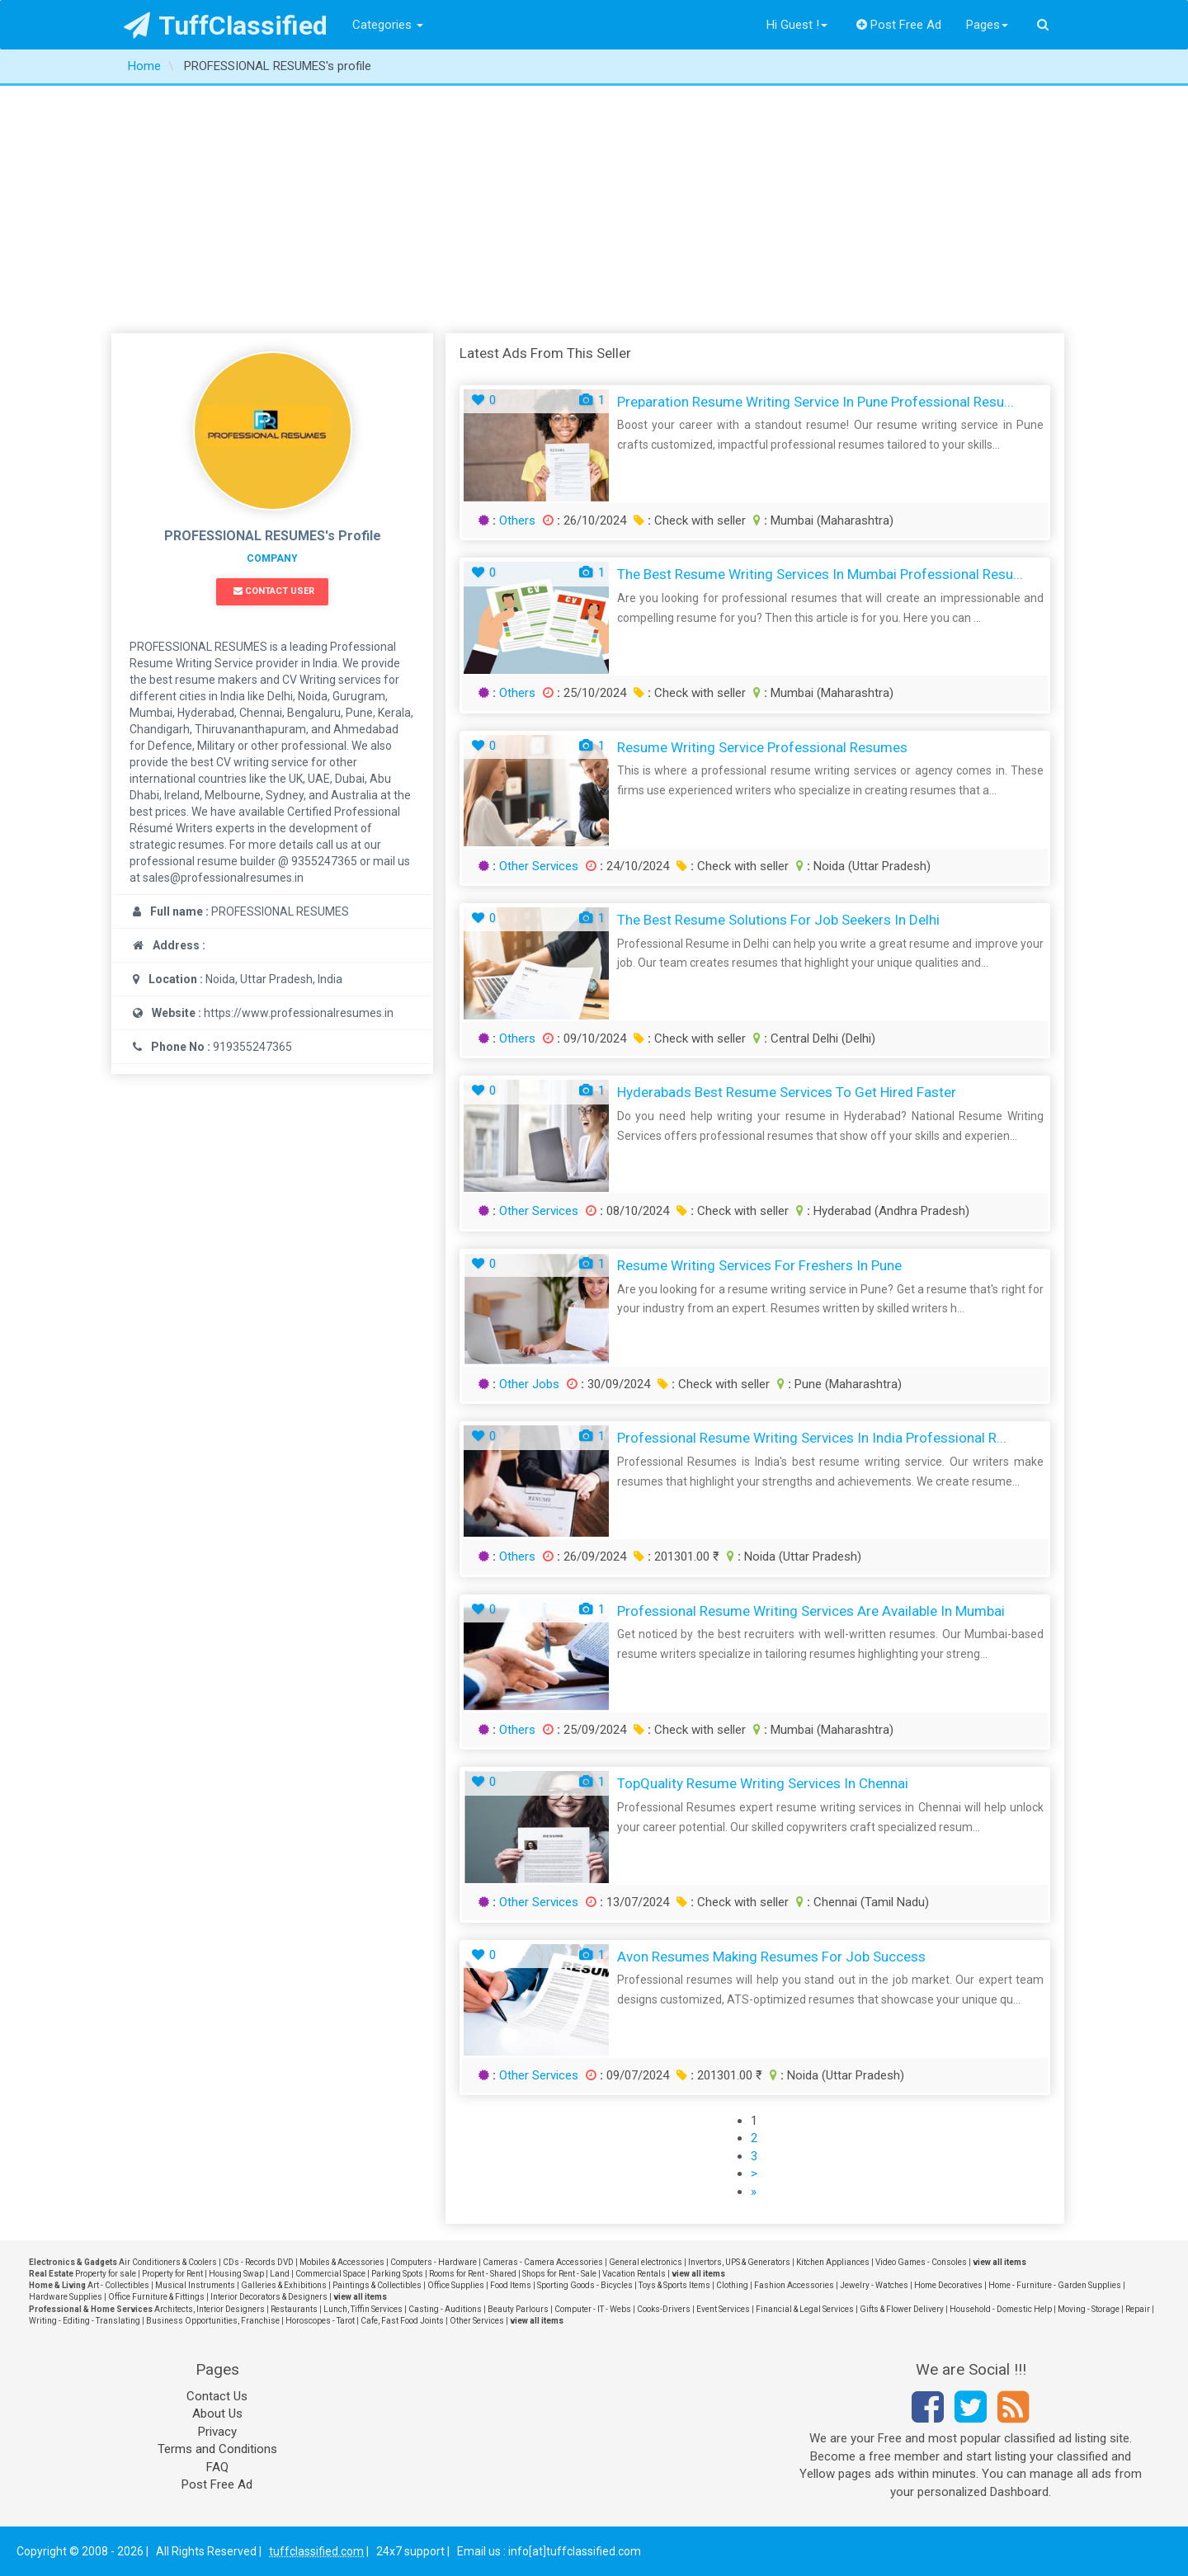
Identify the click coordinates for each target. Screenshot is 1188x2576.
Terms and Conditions (217, 2449)
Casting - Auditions (445, 2309)
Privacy (217, 2431)
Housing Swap (236, 2273)
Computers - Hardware (433, 2262)
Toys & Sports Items (674, 2285)
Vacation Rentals (634, 2273)
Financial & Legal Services (805, 2309)
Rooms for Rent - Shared (472, 2273)
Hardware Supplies (65, 2296)
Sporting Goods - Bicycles (585, 2285)
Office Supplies (455, 2285)
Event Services (723, 2309)
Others (517, 520)
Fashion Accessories (794, 2285)
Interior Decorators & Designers (269, 2296)
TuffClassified (226, 25)
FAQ (217, 2467)
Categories (387, 24)
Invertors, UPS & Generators (739, 2262)
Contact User (273, 591)
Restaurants (294, 2309)
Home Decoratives (948, 2285)
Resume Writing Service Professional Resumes (762, 747)
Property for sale (105, 2273)
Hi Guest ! (796, 24)
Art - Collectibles (118, 2285)
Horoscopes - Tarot (320, 2320)
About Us (217, 2413)
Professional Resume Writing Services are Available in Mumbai (811, 1611)
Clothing (732, 2285)
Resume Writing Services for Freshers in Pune (759, 1265)
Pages (987, 24)
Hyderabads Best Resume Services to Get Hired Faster (786, 1092)
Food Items (510, 2285)
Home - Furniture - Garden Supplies (1054, 2285)
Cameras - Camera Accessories (543, 2262)
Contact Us (217, 2396)
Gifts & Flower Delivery (902, 2309)
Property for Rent (172, 2273)
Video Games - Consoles (921, 2262)
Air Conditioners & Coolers (168, 2262)
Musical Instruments (195, 2285)
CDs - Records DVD (258, 2262)
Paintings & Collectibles (377, 2285)
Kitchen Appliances (833, 2262)
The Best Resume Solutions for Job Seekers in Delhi (778, 919)
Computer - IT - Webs (592, 2309)
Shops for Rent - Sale (559, 2273)
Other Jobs (529, 1384)
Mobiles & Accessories (341, 2262)
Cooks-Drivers (664, 2309)
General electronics (645, 2262)
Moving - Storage (1089, 2309)
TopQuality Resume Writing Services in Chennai (762, 1783)
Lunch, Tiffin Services (363, 2309)
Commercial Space (330, 2273)
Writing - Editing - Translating (84, 2320)
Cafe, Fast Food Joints (402, 2320)
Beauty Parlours (518, 2309)
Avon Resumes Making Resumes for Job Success (771, 1956)
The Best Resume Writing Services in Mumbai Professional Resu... (820, 574)
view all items (999, 2262)
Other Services (538, 866)
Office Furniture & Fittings (156, 2296)
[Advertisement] (594, 209)
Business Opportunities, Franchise (213, 2320)
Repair (1137, 2309)
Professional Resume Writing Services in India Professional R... (811, 1437)
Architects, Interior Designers (209, 2309)
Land (280, 2273)
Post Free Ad (899, 24)
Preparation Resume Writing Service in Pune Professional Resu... (815, 401)
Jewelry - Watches (874, 2285)
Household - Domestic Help (1001, 2309)
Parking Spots (397, 2273)
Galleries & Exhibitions (284, 2285)
